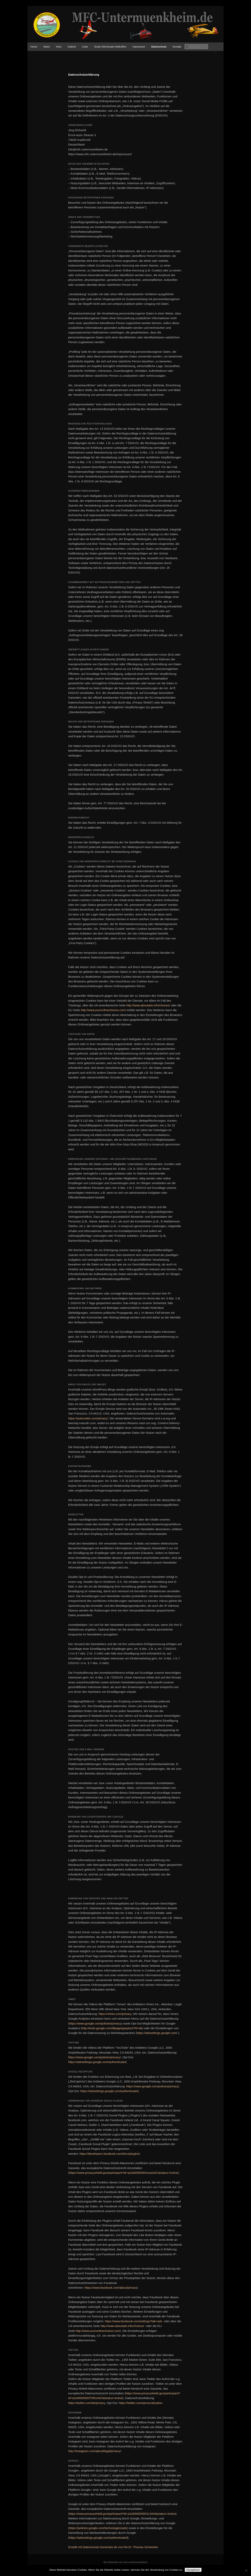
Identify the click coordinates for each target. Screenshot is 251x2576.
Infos (58, 46)
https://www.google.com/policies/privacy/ (94, 2057)
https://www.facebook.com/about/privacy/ (111, 2287)
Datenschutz (158, 46)
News (46, 46)
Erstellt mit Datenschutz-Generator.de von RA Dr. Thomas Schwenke (113, 2547)
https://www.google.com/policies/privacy (95, 2023)
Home (33, 46)
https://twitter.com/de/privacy (86, 2403)
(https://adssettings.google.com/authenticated (97, 2537)
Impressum (139, 46)
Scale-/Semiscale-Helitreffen (110, 46)
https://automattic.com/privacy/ (88, 1418)
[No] (246, 2570)
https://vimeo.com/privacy (114, 2013)
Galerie (72, 46)
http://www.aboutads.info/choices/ (148, 1005)
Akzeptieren (193, 2569)
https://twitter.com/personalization (140, 2403)
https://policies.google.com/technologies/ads (98, 2528)
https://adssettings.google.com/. (157, 2033)
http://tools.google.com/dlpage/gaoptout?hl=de (112, 2028)
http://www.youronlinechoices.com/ (103, 1010)
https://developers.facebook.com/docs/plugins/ (109, 2153)
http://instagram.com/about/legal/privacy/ (94, 2451)
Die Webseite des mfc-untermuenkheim (125, 2562)
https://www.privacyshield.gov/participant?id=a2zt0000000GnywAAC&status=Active (123, 2172)
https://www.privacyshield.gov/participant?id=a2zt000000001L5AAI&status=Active (122, 2513)
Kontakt (177, 46)
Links (85, 46)
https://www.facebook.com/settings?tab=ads (133, 2321)
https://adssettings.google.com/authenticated (97, 2062)
